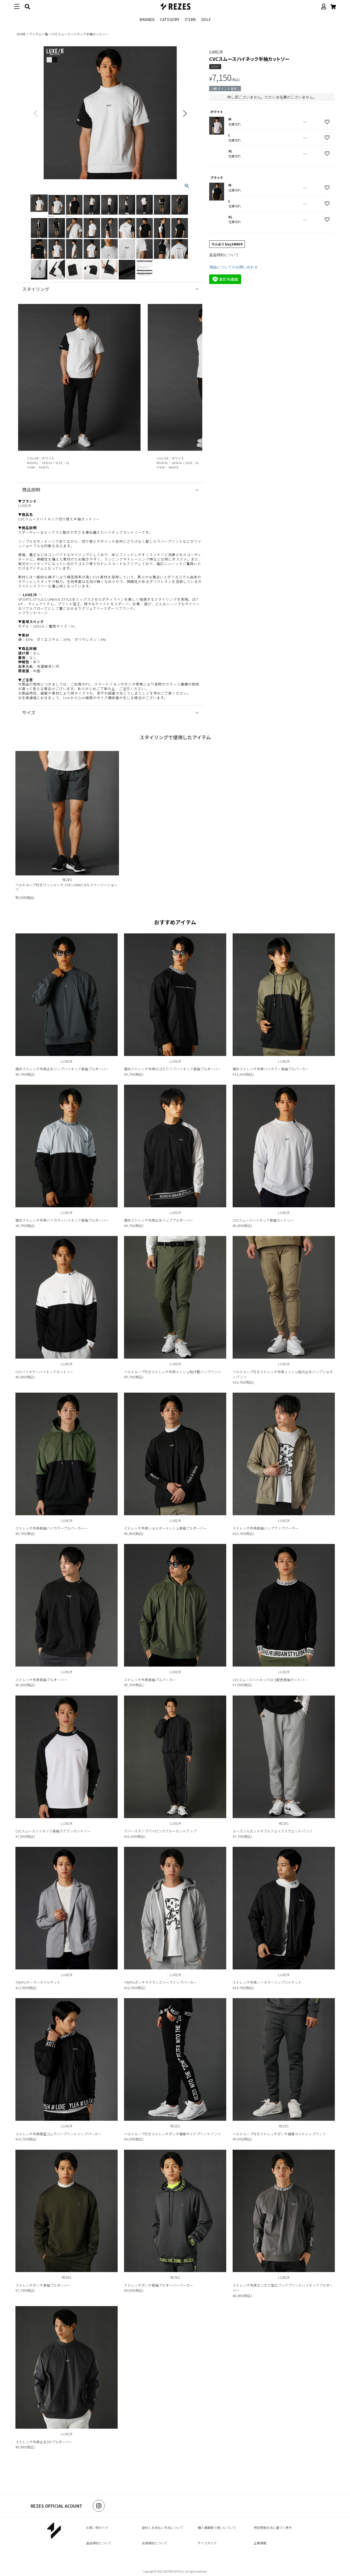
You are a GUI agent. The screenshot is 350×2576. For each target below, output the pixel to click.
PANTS (44, 467)
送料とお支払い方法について (162, 2527)
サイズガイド (207, 2543)
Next (184, 113)
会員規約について (154, 2543)
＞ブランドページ (33, 612)
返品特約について (224, 254)
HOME (21, 34)
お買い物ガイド (97, 2527)
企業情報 (260, 2543)
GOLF (206, 19)
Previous (35, 113)
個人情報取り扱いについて (217, 2527)
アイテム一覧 (38, 34)
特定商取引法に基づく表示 (273, 2527)
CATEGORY (169, 19)
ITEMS (190, 19)
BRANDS (147, 19)
